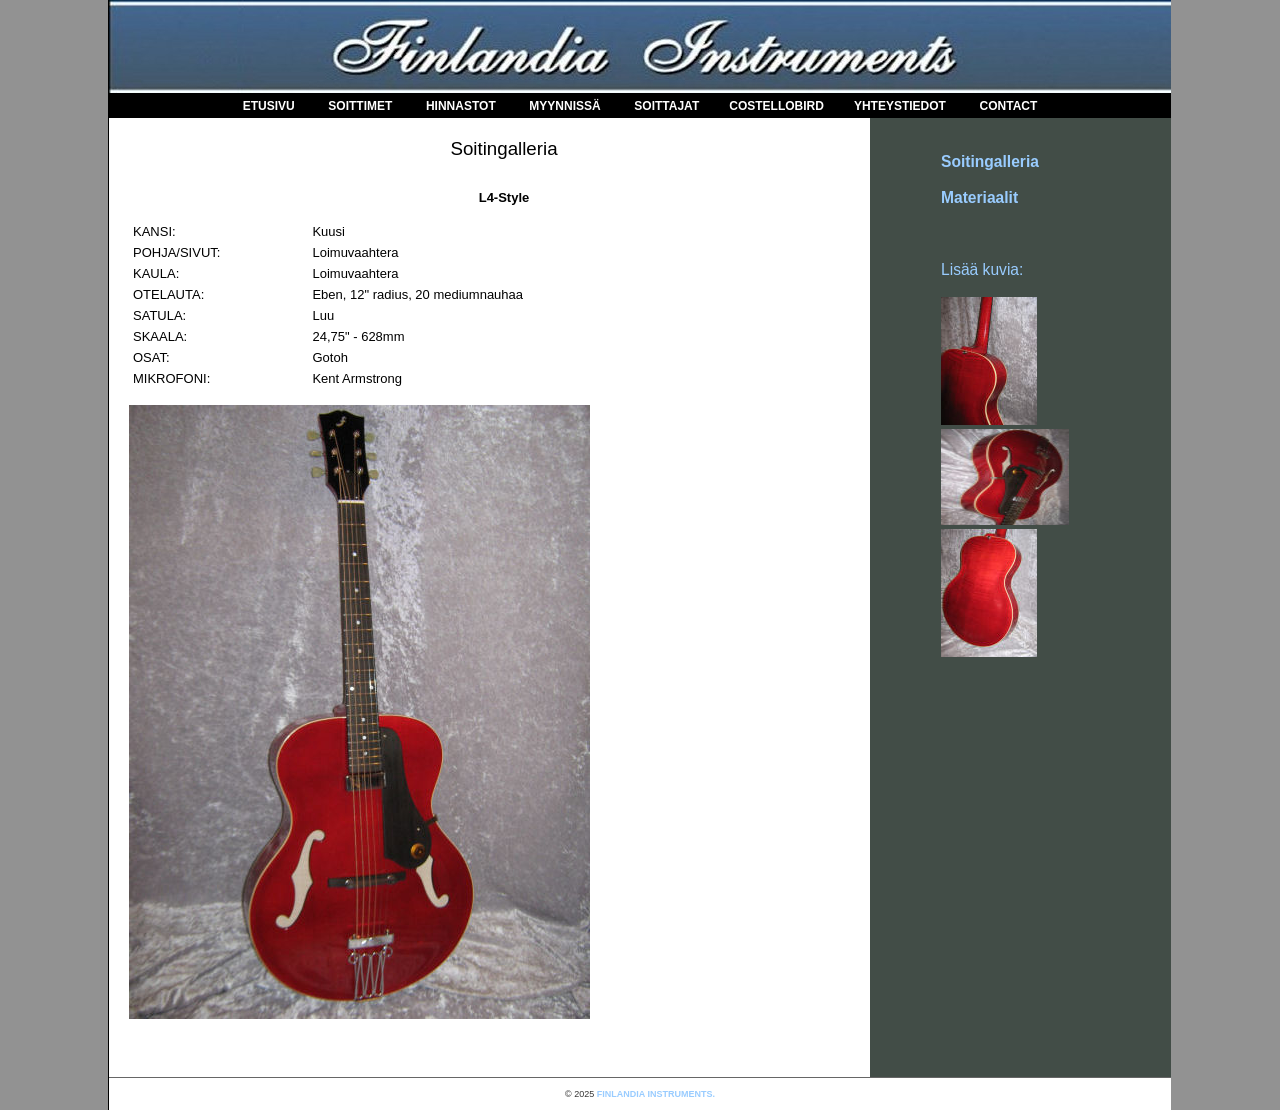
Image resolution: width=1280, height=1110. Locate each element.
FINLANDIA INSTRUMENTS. (656, 1094)
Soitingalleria (990, 161)
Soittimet (360, 106)
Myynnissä (564, 106)
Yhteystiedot (900, 106)
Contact (1009, 106)
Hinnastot (461, 106)
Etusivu (269, 106)
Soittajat (666, 106)
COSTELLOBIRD (776, 106)
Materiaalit (979, 197)
